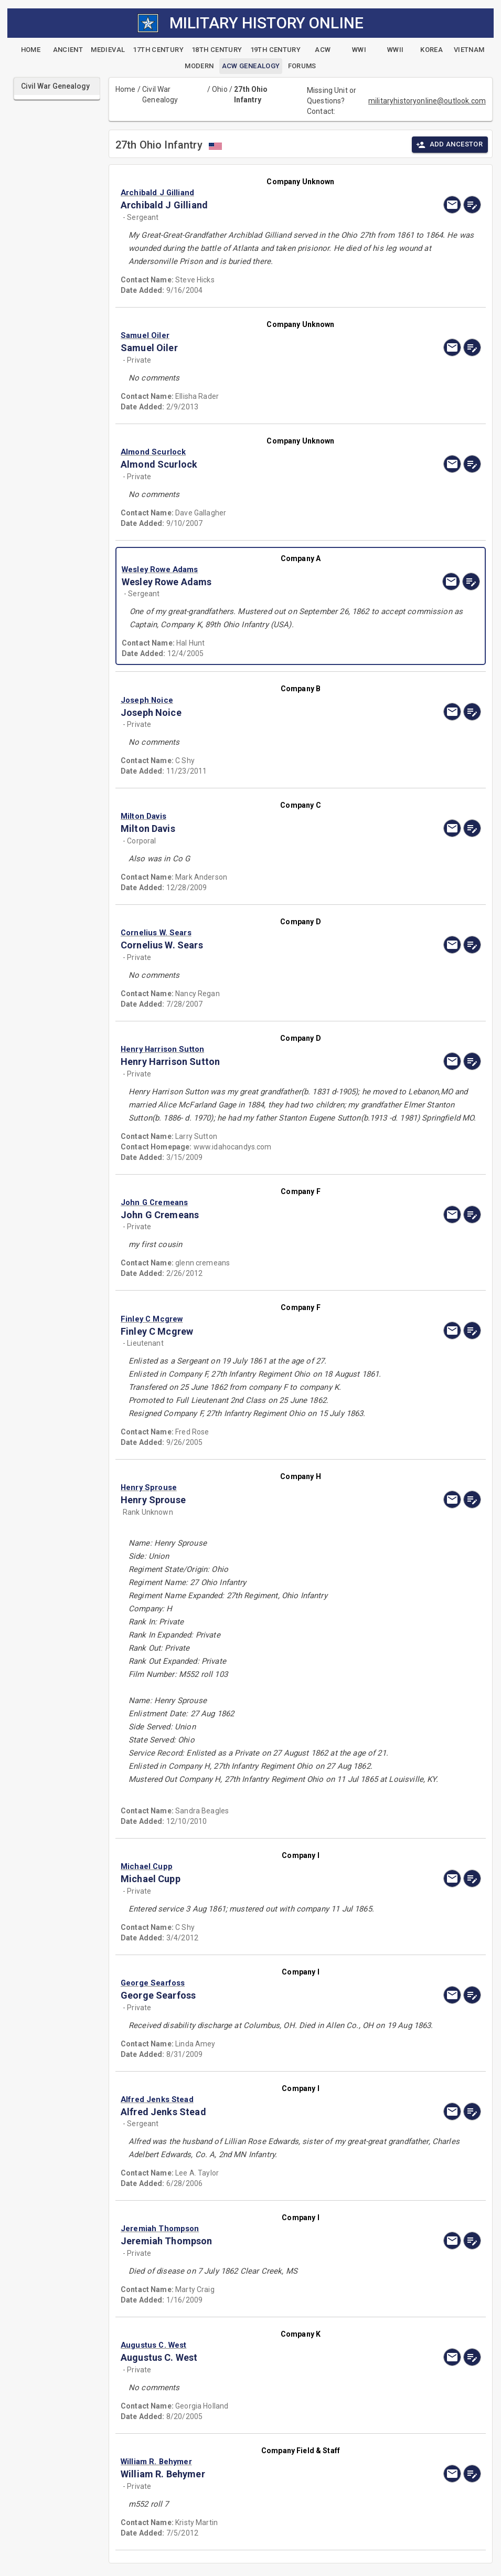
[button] (246, 192)
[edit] (472, 204)
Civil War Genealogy (160, 94)
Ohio (220, 89)
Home (125, 89)
